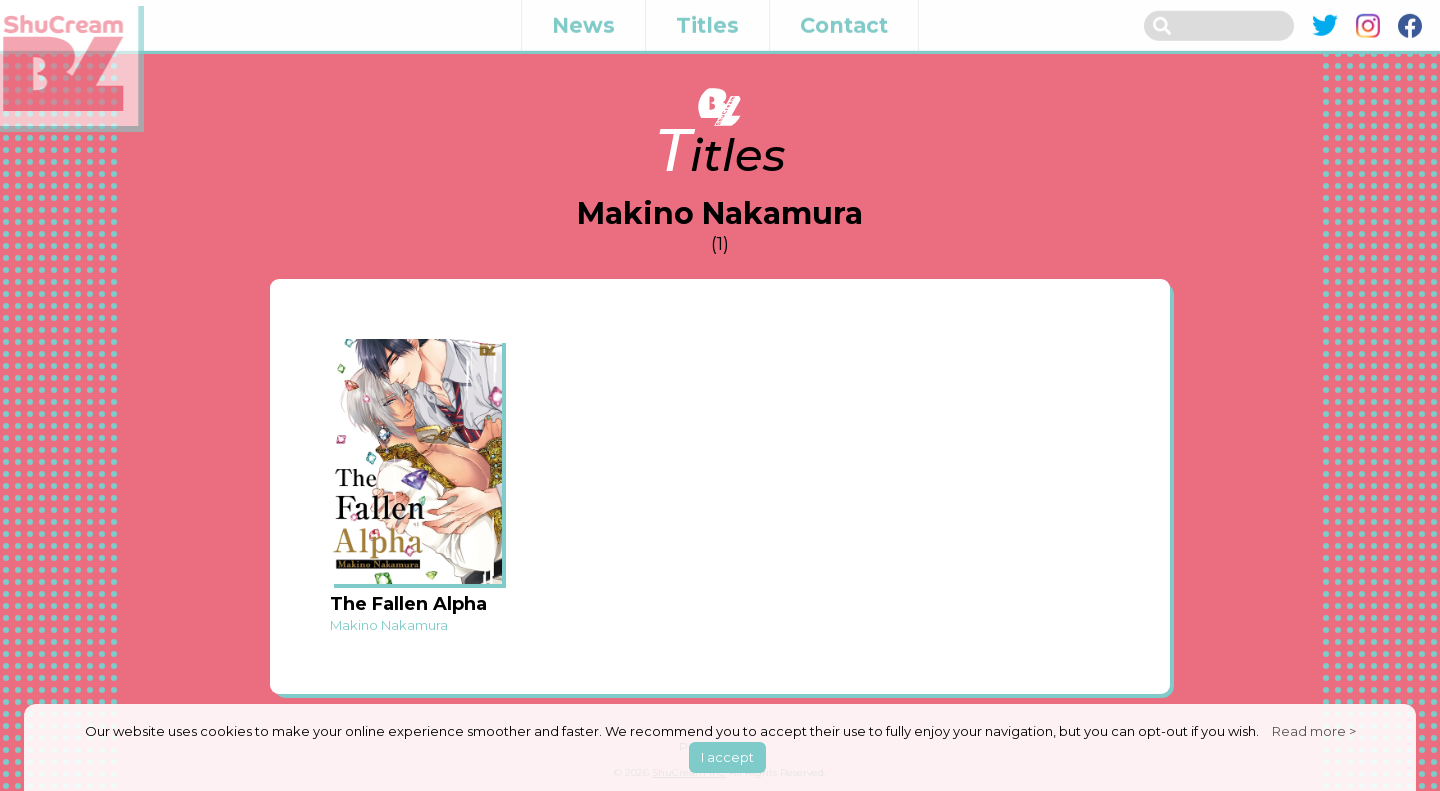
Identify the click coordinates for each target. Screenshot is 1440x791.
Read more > (1314, 731)
